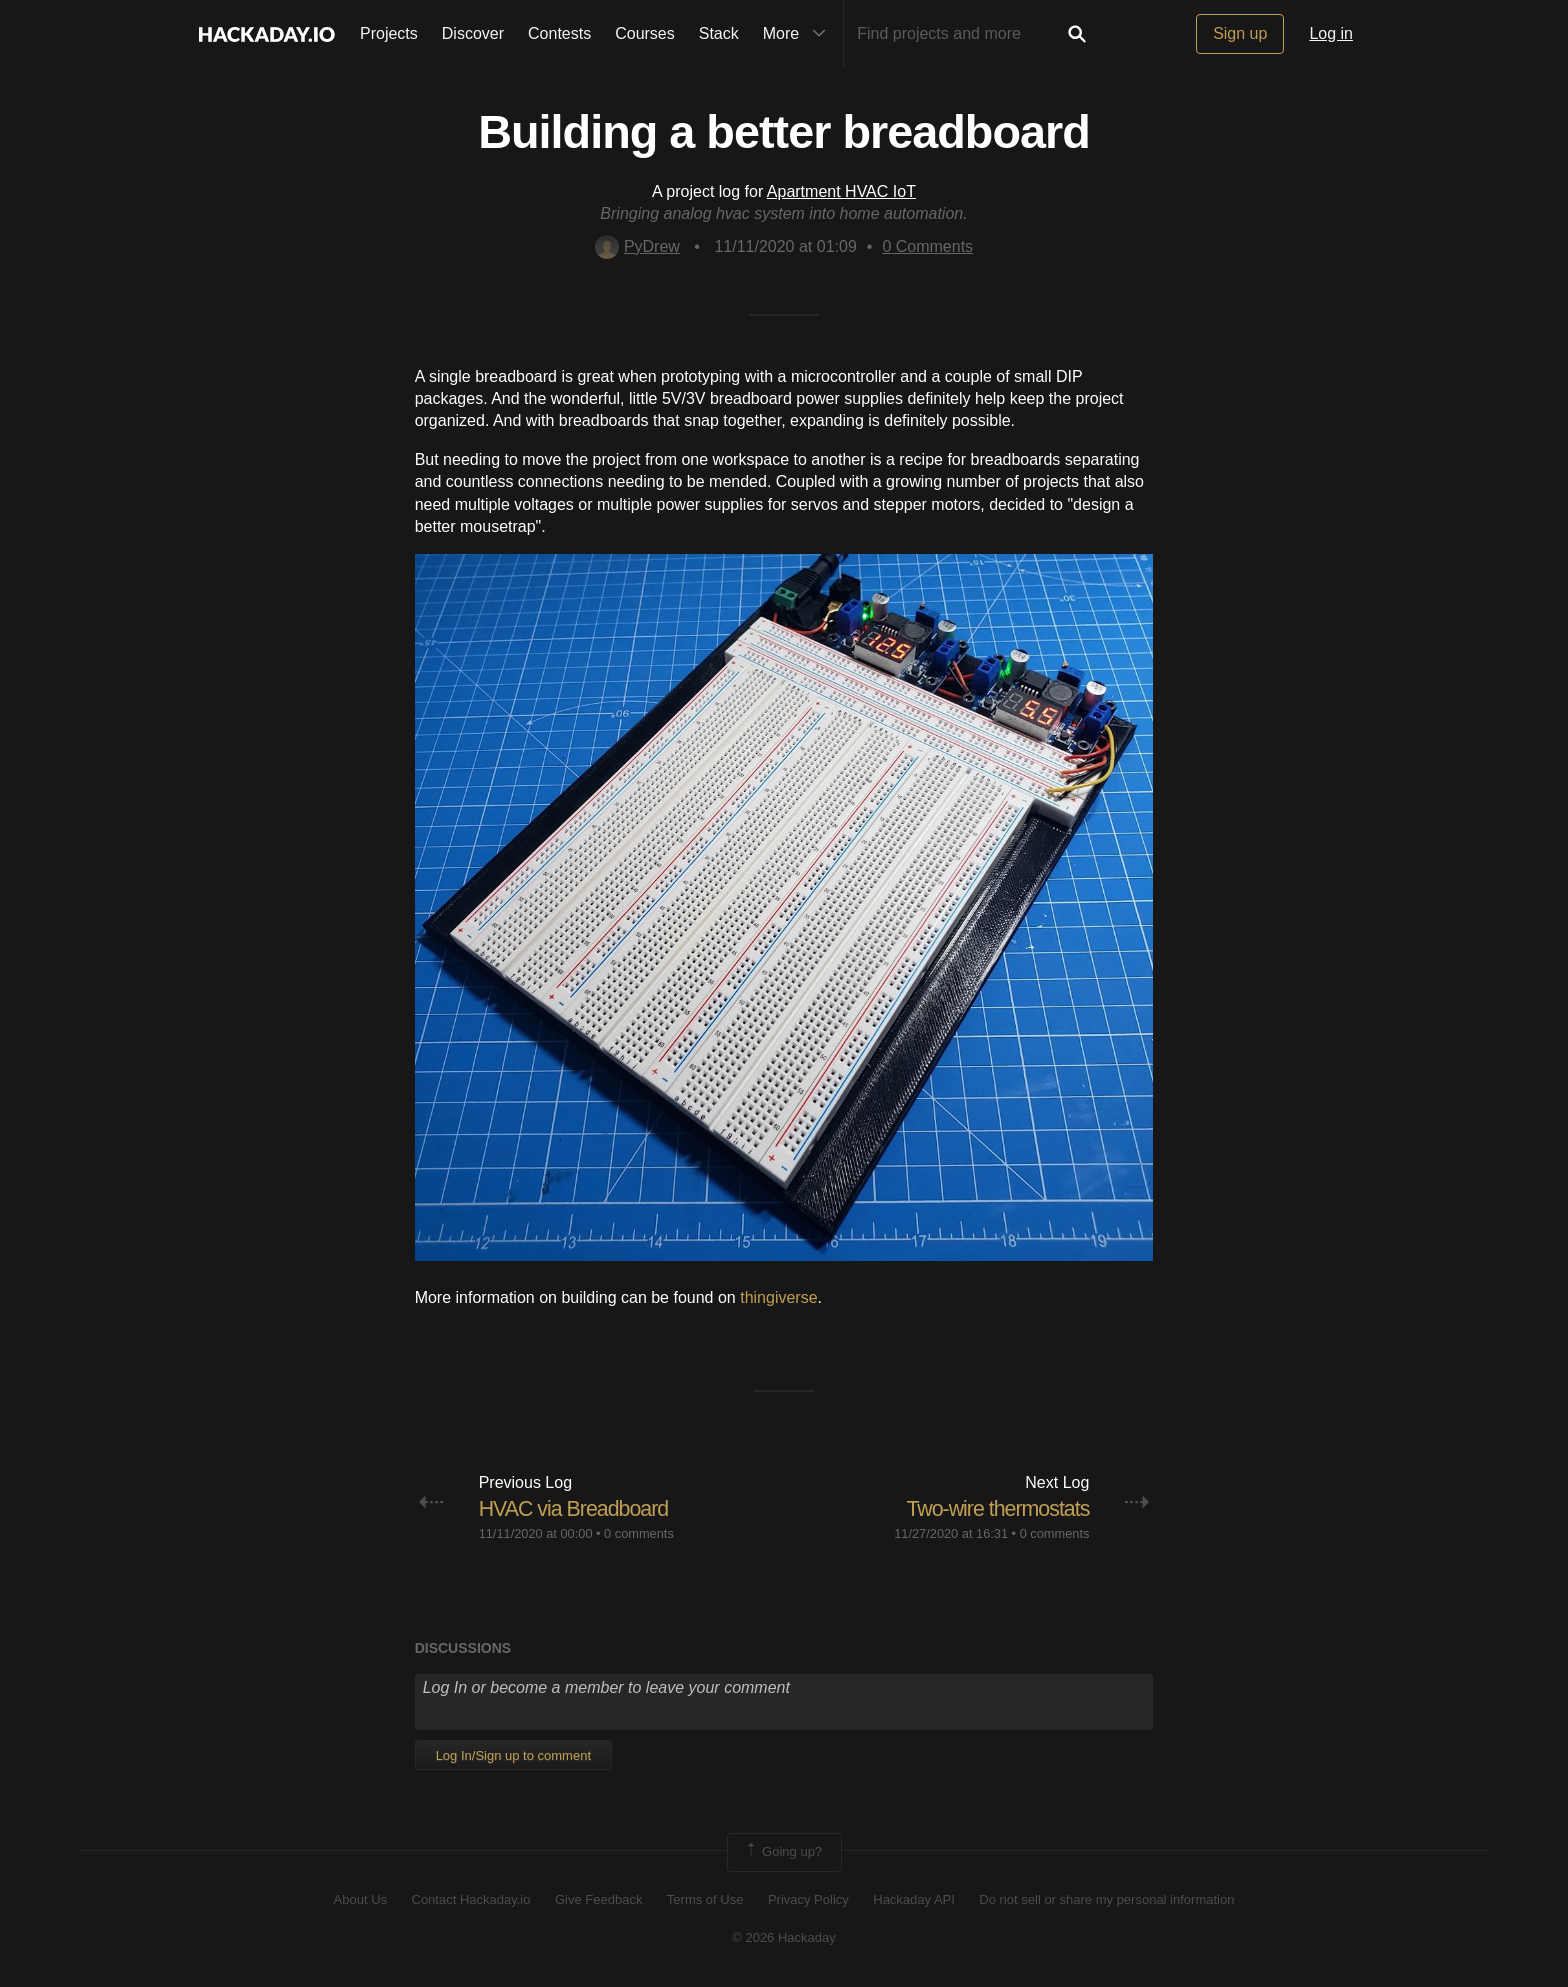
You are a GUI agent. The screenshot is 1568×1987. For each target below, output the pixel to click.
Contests (559, 33)
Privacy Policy (808, 1898)
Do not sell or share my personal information (1106, 1898)
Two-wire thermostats (994, 1508)
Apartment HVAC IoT (841, 191)
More (799, 34)
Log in (1331, 33)
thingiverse (778, 1297)
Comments (927, 246)
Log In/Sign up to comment (513, 1755)
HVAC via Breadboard (577, 1508)
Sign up (1240, 33)
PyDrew (637, 246)
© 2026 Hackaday (784, 1937)
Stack (719, 33)
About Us (360, 1898)
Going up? (783, 1852)
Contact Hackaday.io (471, 1898)
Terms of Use (705, 1898)
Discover (473, 33)
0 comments (639, 1533)
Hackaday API (914, 1898)
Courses (645, 33)
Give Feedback (598, 1898)
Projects (389, 33)
